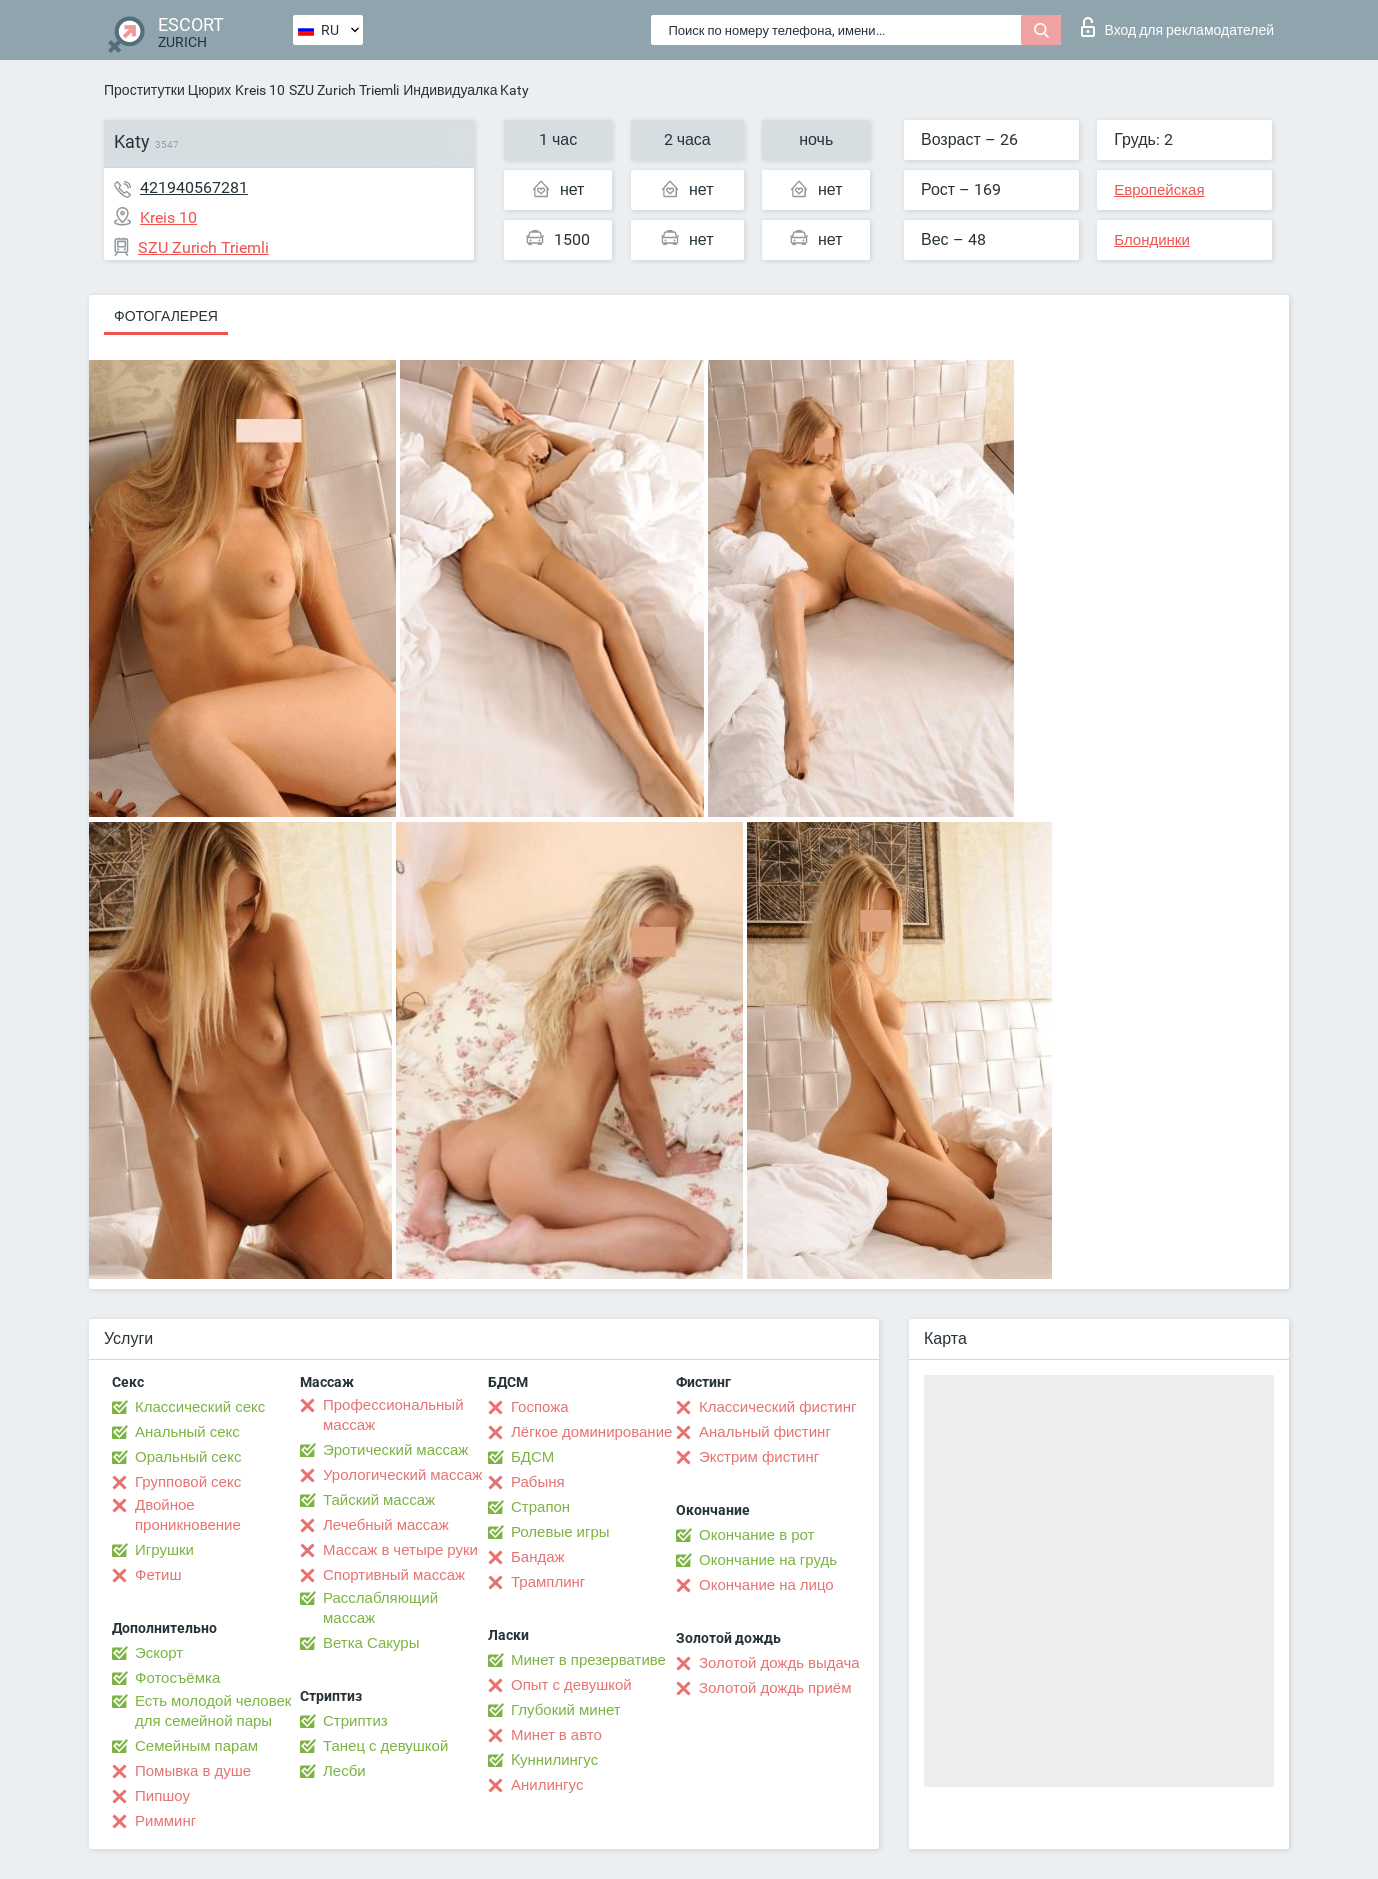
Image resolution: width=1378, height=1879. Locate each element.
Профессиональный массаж (393, 1415)
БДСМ (532, 1457)
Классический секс (200, 1407)
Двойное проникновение (188, 1515)
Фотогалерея (166, 316)
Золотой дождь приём (775, 1688)
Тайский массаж (379, 1500)
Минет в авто (556, 1735)
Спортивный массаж (394, 1575)
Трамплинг (548, 1582)
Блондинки (1152, 240)
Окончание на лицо (766, 1585)
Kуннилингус (554, 1760)
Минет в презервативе (588, 1660)
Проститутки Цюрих (167, 90)
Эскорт (159, 1653)
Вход (1177, 27)
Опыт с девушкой (571, 1685)
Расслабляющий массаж (380, 1608)
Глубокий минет (566, 1710)
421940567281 (194, 187)
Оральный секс (188, 1457)
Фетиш (158, 1575)
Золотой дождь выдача (779, 1663)
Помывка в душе (193, 1771)
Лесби (344, 1771)
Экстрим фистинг (759, 1457)
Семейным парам (196, 1746)
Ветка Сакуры (371, 1643)
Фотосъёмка (177, 1678)
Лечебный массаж (386, 1525)
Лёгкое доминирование (591, 1432)
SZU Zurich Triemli (344, 90)
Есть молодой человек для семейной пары (213, 1711)
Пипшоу (162, 1796)
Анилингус (547, 1785)
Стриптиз (355, 1721)
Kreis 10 (260, 90)
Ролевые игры (560, 1532)
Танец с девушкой (385, 1746)
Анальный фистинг (765, 1432)
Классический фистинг (777, 1407)
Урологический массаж (402, 1475)
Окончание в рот (756, 1535)
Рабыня (538, 1482)
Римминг (165, 1821)
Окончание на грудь (768, 1560)
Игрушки (164, 1550)
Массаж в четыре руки (400, 1550)
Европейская (1159, 190)
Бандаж (538, 1557)
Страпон (540, 1507)
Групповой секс (188, 1482)
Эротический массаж (395, 1450)
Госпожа (540, 1407)
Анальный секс (187, 1432)
